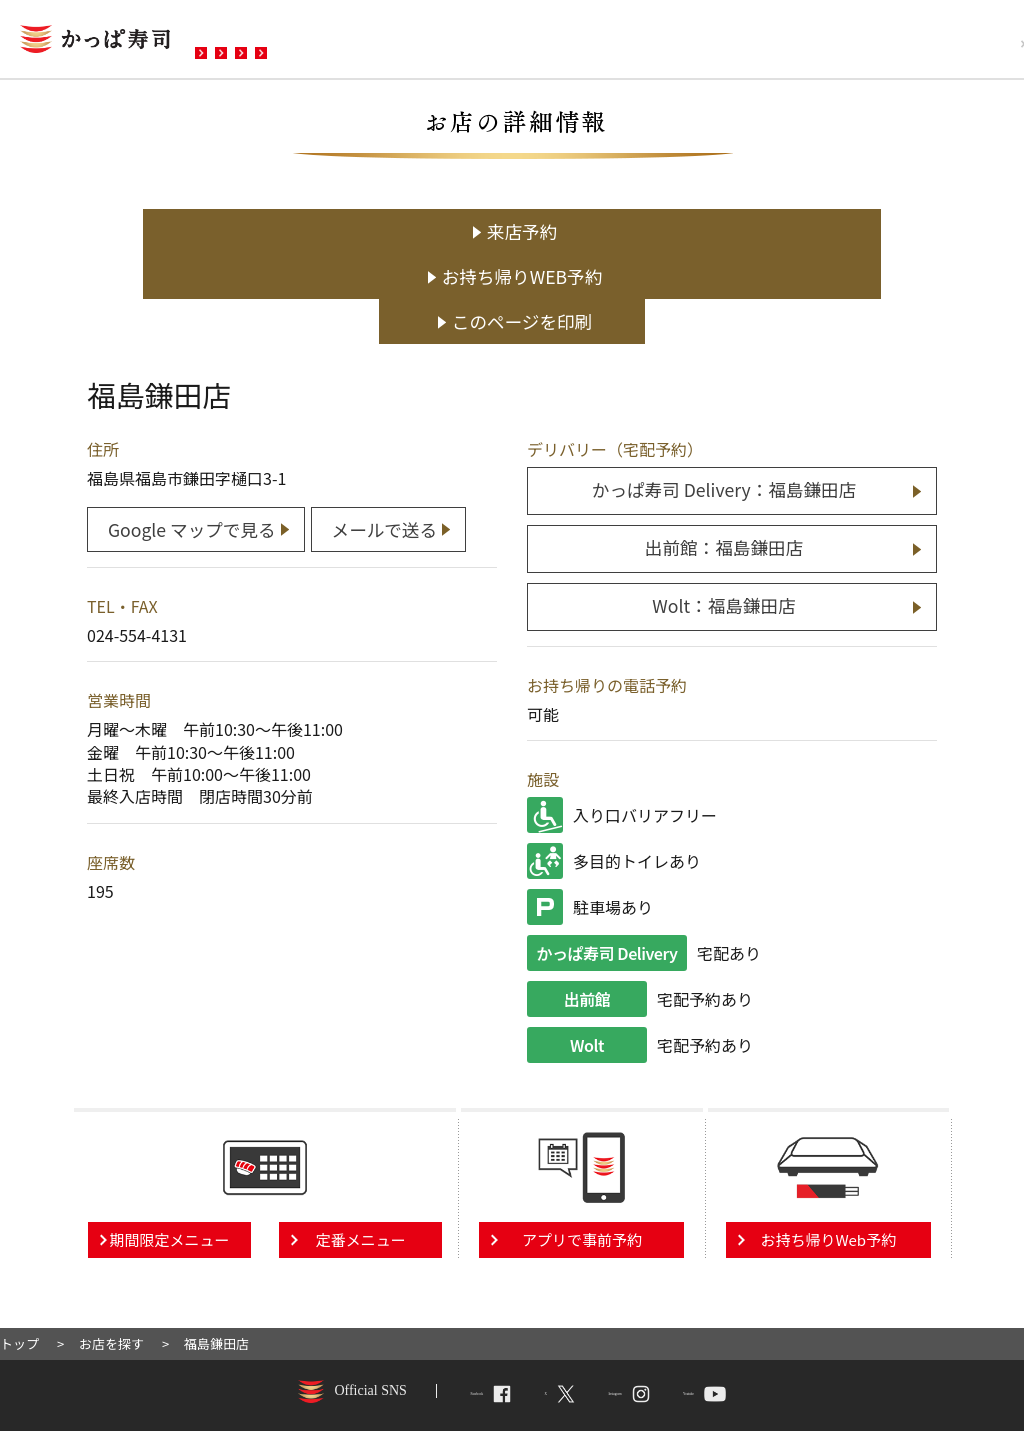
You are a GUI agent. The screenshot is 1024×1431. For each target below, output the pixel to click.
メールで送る (392, 430)
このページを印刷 (811, 231)
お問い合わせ (599, 41)
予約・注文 (473, 41)
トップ (19, 1247)
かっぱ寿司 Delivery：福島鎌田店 (724, 398)
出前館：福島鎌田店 (724, 454)
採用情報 (957, 43)
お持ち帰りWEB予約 (522, 231)
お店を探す (253, 41)
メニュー (363, 41)
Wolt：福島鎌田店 (723, 510)
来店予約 (232, 231)
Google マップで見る (192, 430)
